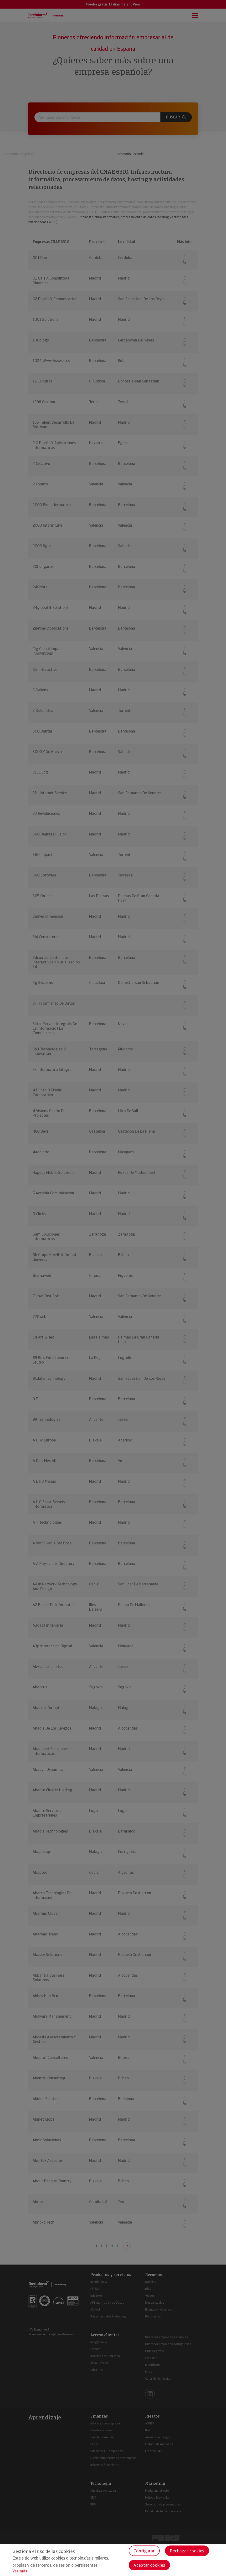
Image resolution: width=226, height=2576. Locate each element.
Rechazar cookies (187, 2551)
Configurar (144, 2551)
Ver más (19, 2571)
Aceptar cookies (149, 2565)
